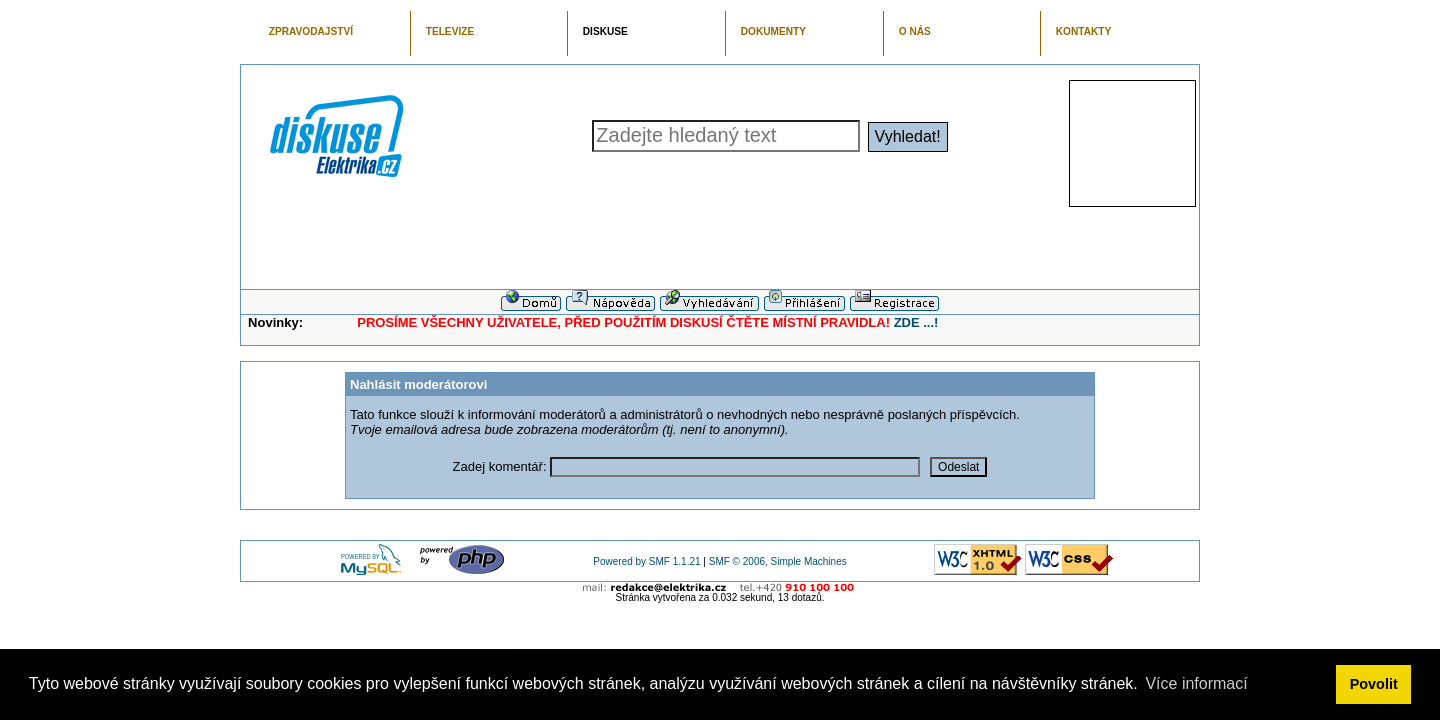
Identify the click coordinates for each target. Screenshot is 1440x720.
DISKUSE (605, 31)
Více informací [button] (1196, 683)
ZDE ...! (916, 322)
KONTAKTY (1084, 31)
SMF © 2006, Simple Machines (778, 561)
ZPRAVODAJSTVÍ (311, 31)
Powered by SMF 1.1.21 (646, 561)
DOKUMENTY (773, 31)
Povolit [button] (1374, 684)
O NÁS (915, 31)
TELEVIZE (450, 31)
